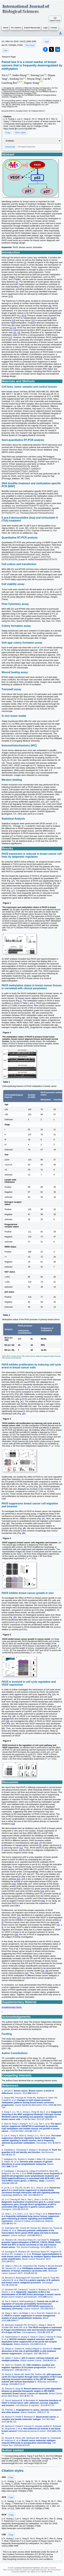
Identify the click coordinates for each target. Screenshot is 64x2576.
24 (42, 1891)
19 (13, 1824)
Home (5, 28)
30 (46, 1970)
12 (11, 327)
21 (10, 1867)
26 (43, 1901)
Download (10, 147)
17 (10, 337)
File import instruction (26, 146)
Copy (7, 132)
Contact (53, 28)
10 (13, 320)
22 (18, 1879)
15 (15, 332)
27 (19, 1917)
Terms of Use (46, 2572)
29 (43, 1970)
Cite (5, 50)
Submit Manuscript (32, 28)
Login (45, 28)
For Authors (16, 28)
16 (18, 332)
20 (36, 1843)
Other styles (20, 132)
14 (14, 327)
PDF (47, 42)
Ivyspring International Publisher (27, 2568)
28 (16, 1934)
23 (14, 1884)
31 (26, 1973)
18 (7, 1721)
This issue (30, 45)
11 (33, 320)
